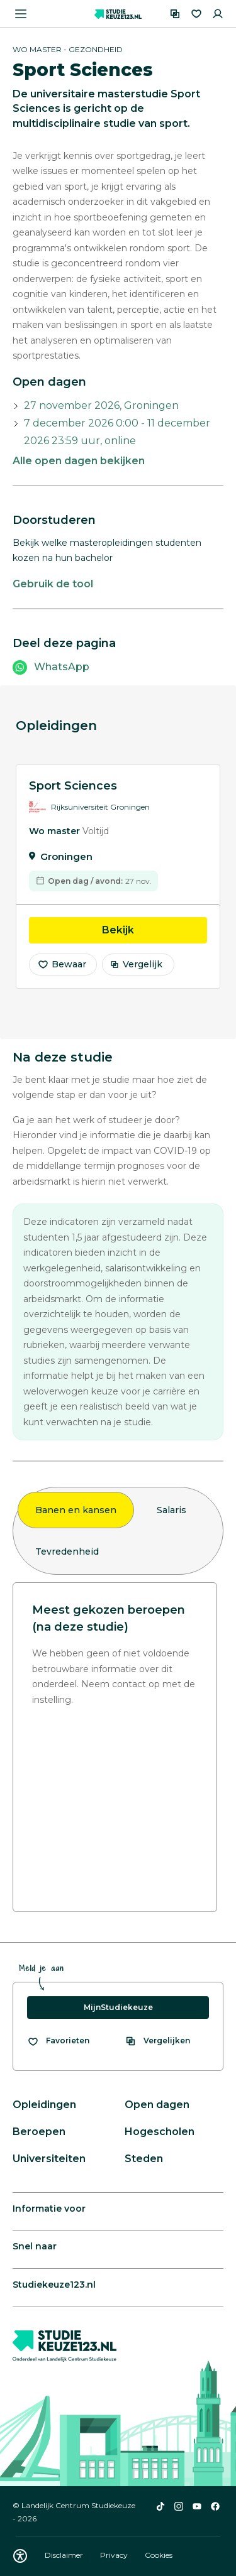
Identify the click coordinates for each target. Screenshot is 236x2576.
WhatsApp (61, 667)
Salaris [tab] (171, 1510)
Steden (144, 2159)
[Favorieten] (196, 14)
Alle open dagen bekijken (79, 461)
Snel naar (35, 2246)
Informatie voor (49, 2208)
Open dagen (157, 2105)
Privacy (115, 2555)
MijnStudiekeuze (118, 2007)
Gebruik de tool (53, 584)
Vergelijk (136, 968)
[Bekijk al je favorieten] (58, 2040)
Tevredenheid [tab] (67, 1551)
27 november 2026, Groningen (101, 405)
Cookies (158, 2555)
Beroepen (39, 2132)
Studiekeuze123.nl (54, 2284)
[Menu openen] (20, 13)
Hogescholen (159, 2132)
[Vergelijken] (175, 14)
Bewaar (61, 968)
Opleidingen (44, 2105)
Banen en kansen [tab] (75, 1510)
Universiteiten (49, 2159)
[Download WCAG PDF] (20, 2555)
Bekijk (154, 933)
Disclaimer (65, 2555)
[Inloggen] (218, 14)
